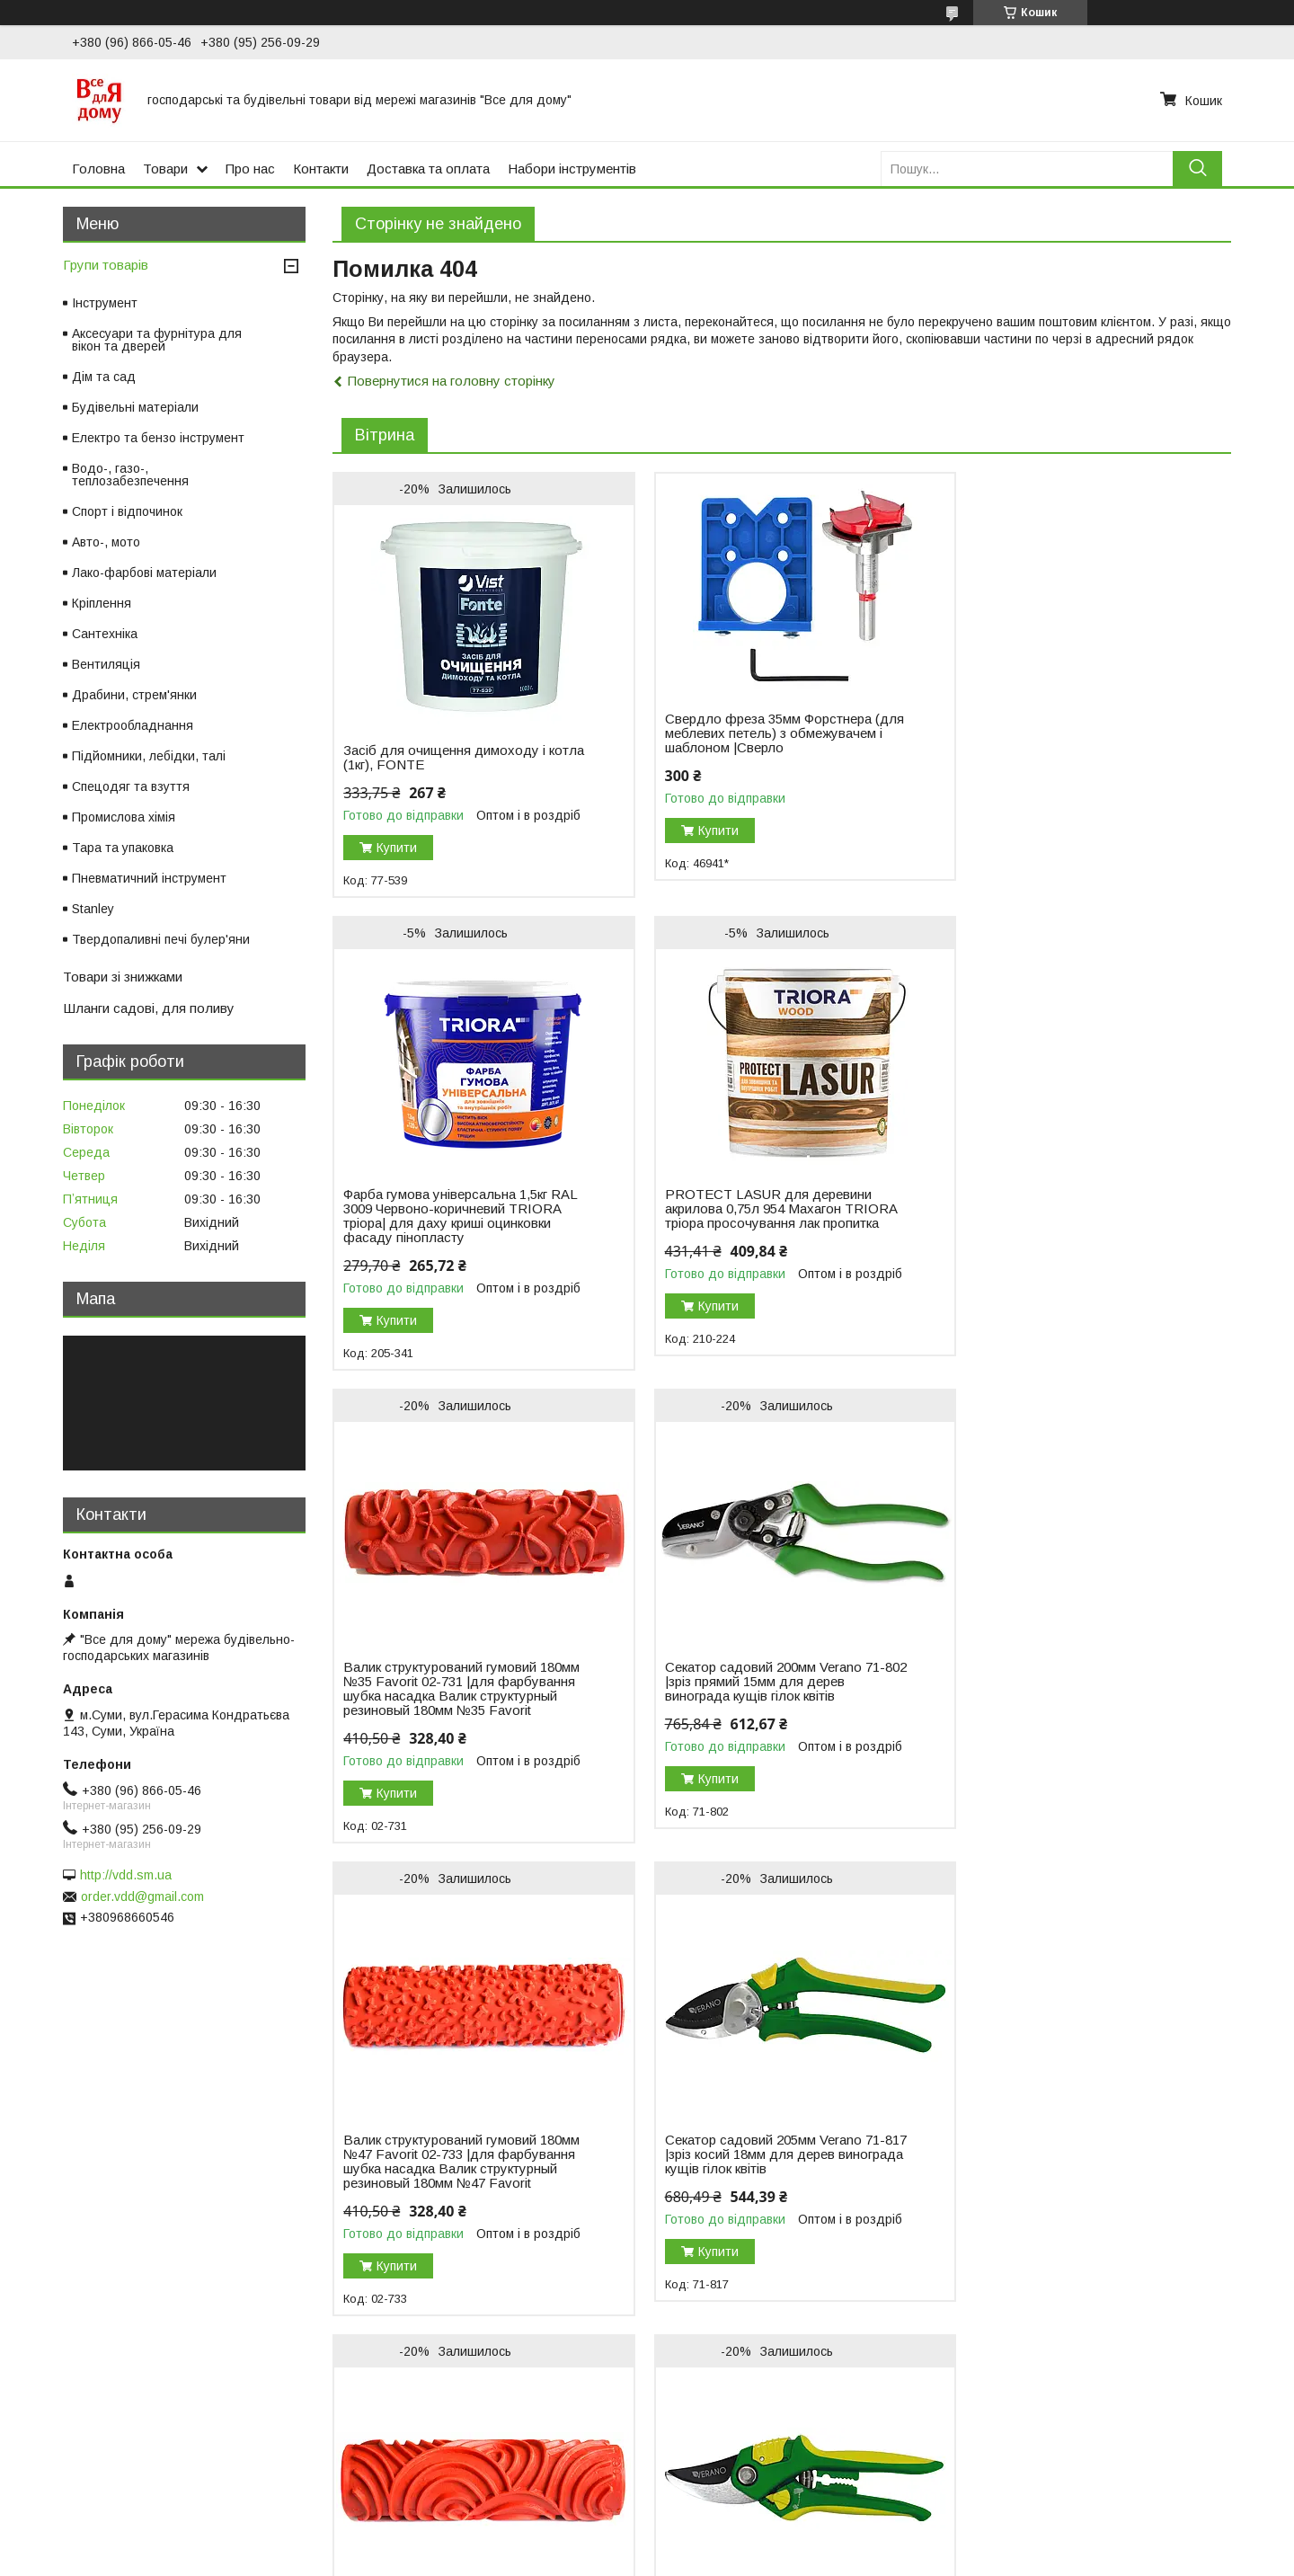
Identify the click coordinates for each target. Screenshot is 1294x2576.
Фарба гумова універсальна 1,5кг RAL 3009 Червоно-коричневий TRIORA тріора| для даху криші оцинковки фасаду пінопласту (1056, 772)
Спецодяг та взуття (131, 786)
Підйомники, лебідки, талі (149, 756)
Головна (98, 168)
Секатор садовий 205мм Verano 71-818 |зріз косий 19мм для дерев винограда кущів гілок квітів (453, 2212)
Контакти (321, 168)
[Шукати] (1197, 168)
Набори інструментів (572, 168)
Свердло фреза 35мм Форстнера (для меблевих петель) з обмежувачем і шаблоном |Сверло (756, 733)
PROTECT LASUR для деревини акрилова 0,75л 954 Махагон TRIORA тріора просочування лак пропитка (448, 1245)
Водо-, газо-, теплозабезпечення (130, 474)
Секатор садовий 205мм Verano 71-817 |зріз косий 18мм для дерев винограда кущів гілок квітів (759, 1724)
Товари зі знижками (122, 976)
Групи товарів (105, 264)
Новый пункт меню (73, 2478)
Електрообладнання (132, 725)
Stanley (93, 909)
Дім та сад (104, 376)
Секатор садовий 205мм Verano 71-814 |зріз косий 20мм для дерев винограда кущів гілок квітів (1064, 2212)
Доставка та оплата (428, 168)
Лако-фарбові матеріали (144, 572)
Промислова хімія (123, 817)
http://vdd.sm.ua (126, 1875)
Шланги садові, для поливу (149, 1008)
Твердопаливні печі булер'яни (161, 939)
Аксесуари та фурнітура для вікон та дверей (157, 339)
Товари (165, 168)
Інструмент (104, 303)
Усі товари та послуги (1153, 2413)
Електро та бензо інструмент (158, 438)
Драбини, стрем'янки (134, 695)
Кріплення (101, 603)
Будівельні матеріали (135, 407)
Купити (397, 847)
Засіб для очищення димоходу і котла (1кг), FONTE (444, 757)
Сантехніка (104, 633)
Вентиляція (106, 664)
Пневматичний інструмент (149, 878)
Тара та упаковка (122, 847)
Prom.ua (732, 2542)
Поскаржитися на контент (736, 2559)
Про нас (250, 168)
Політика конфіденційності (877, 2559)
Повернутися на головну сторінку (451, 380)
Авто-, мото (106, 542)
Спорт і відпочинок (127, 511)
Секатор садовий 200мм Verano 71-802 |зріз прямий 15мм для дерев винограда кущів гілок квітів (1064, 1237)
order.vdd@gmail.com (142, 1896)
